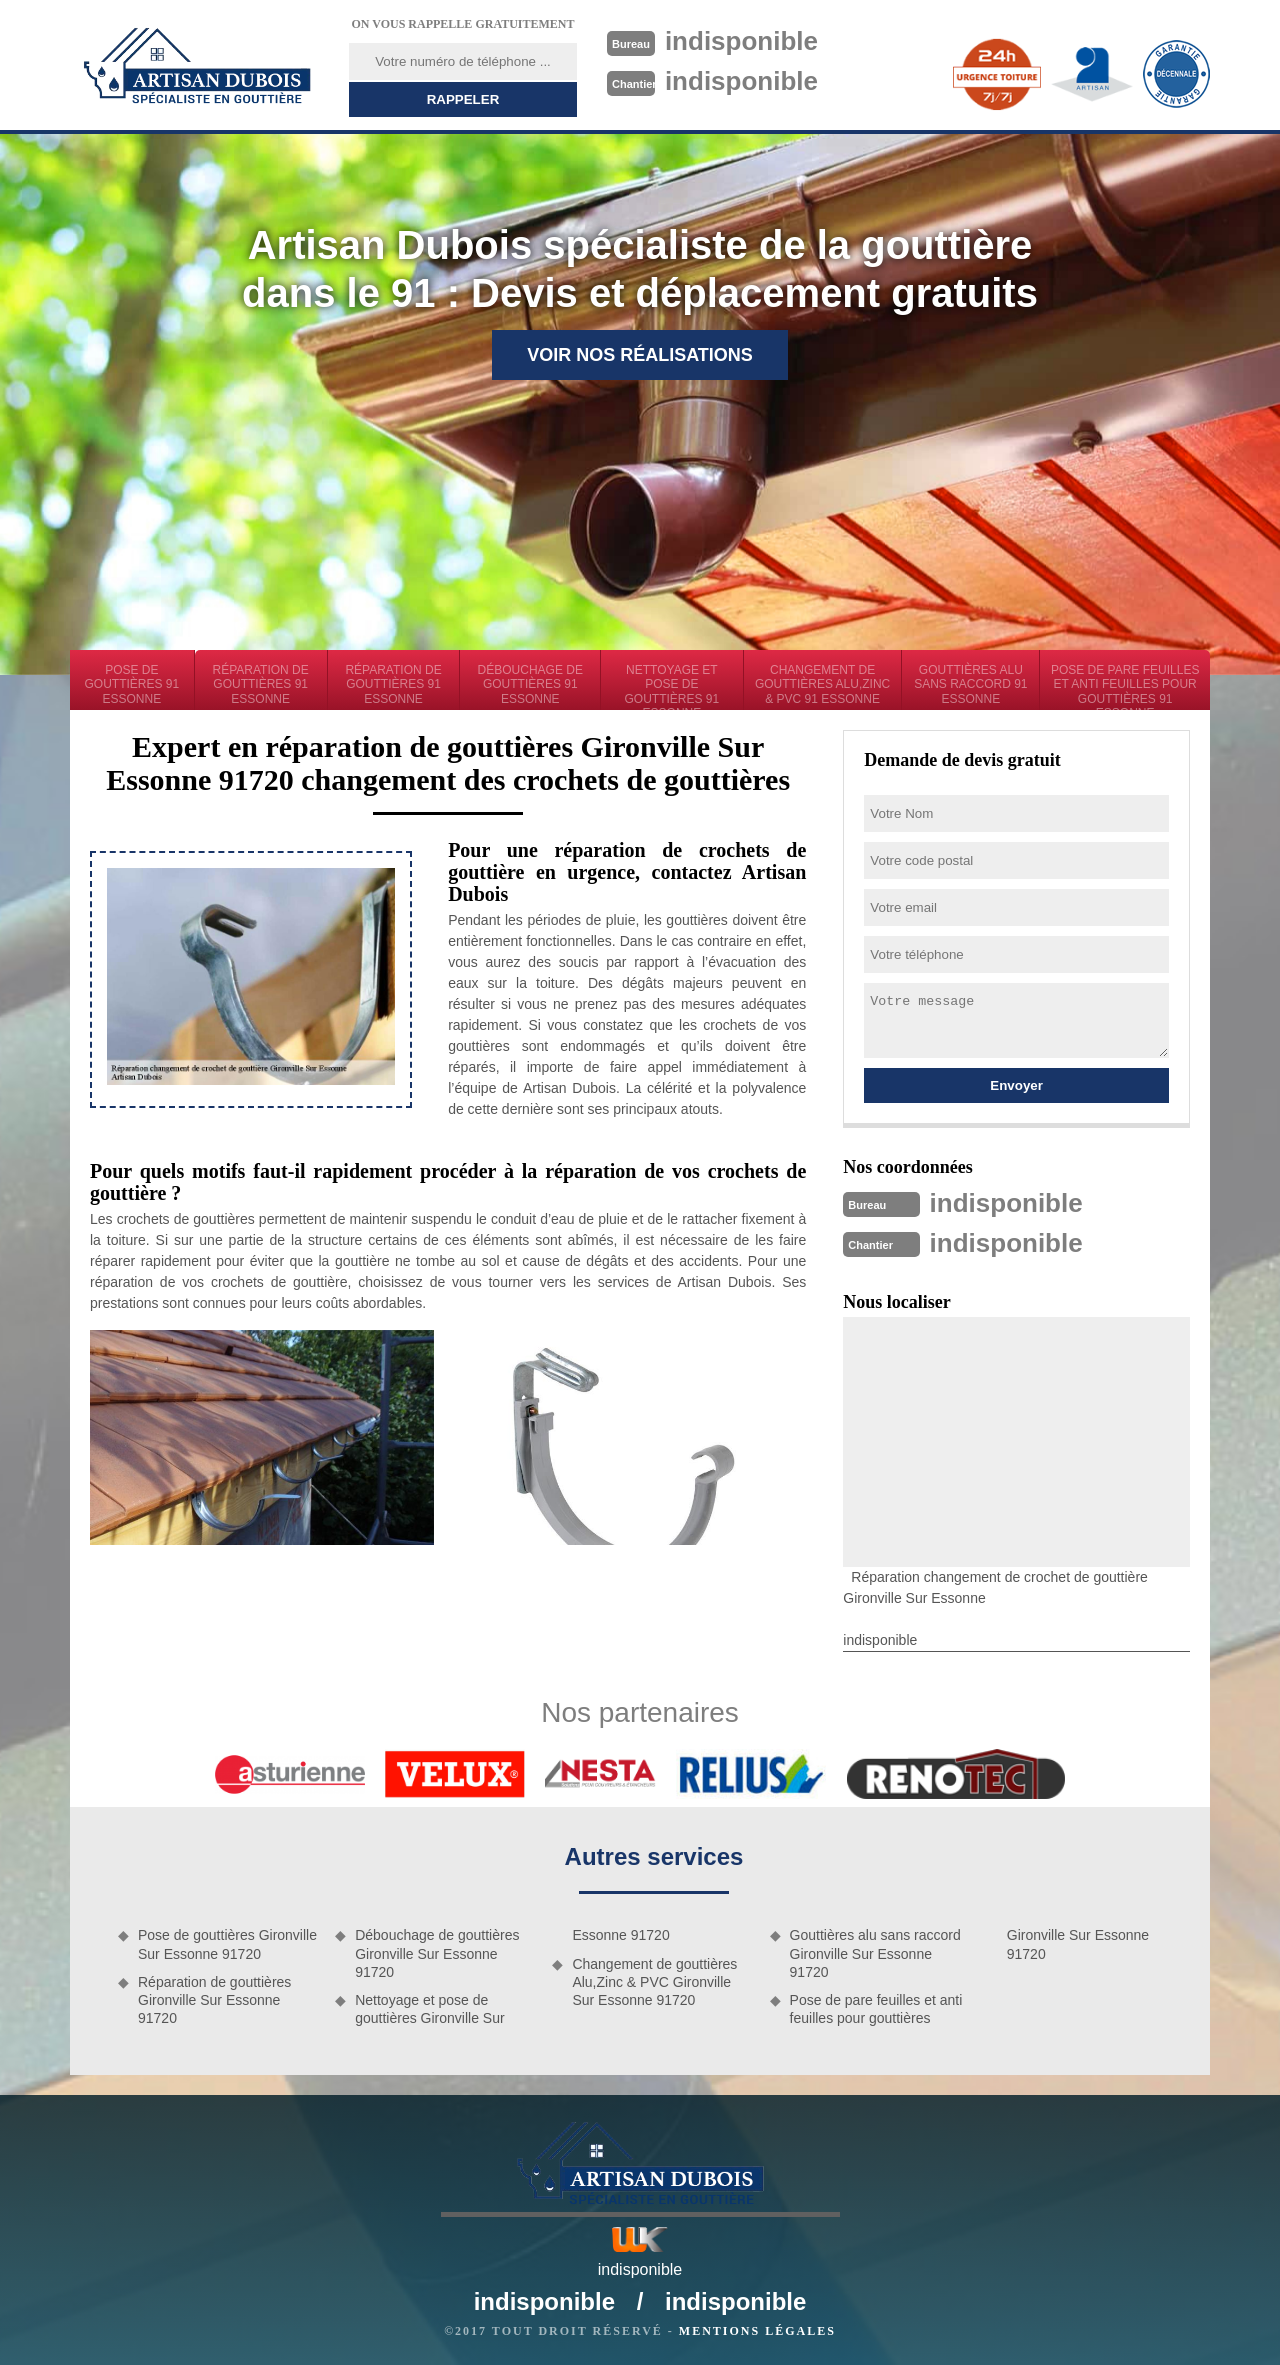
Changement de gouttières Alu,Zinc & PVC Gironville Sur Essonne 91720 (654, 1982)
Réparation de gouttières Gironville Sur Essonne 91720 (214, 2000)
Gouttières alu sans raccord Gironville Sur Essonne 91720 (875, 1953)
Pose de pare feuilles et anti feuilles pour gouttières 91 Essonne (1125, 686)
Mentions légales (757, 2331)
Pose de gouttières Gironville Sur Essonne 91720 (227, 1944)
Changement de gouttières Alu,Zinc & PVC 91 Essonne (822, 684)
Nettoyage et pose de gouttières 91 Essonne (672, 686)
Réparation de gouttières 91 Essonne (261, 684)
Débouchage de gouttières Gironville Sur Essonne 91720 (437, 1953)
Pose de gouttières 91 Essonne (132, 684)
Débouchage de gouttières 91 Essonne (530, 684)
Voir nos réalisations (640, 355)
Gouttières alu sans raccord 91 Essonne (970, 684)
